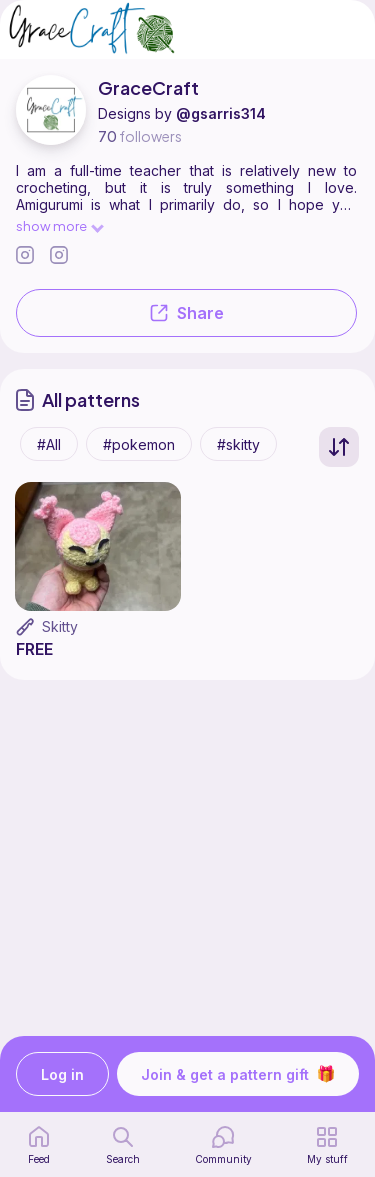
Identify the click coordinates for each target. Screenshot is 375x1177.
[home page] (39, 1145)
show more (59, 225)
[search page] (123, 1145)
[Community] (223, 1145)
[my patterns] (327, 1145)
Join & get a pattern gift (238, 1074)
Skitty (60, 626)
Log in (62, 1074)
